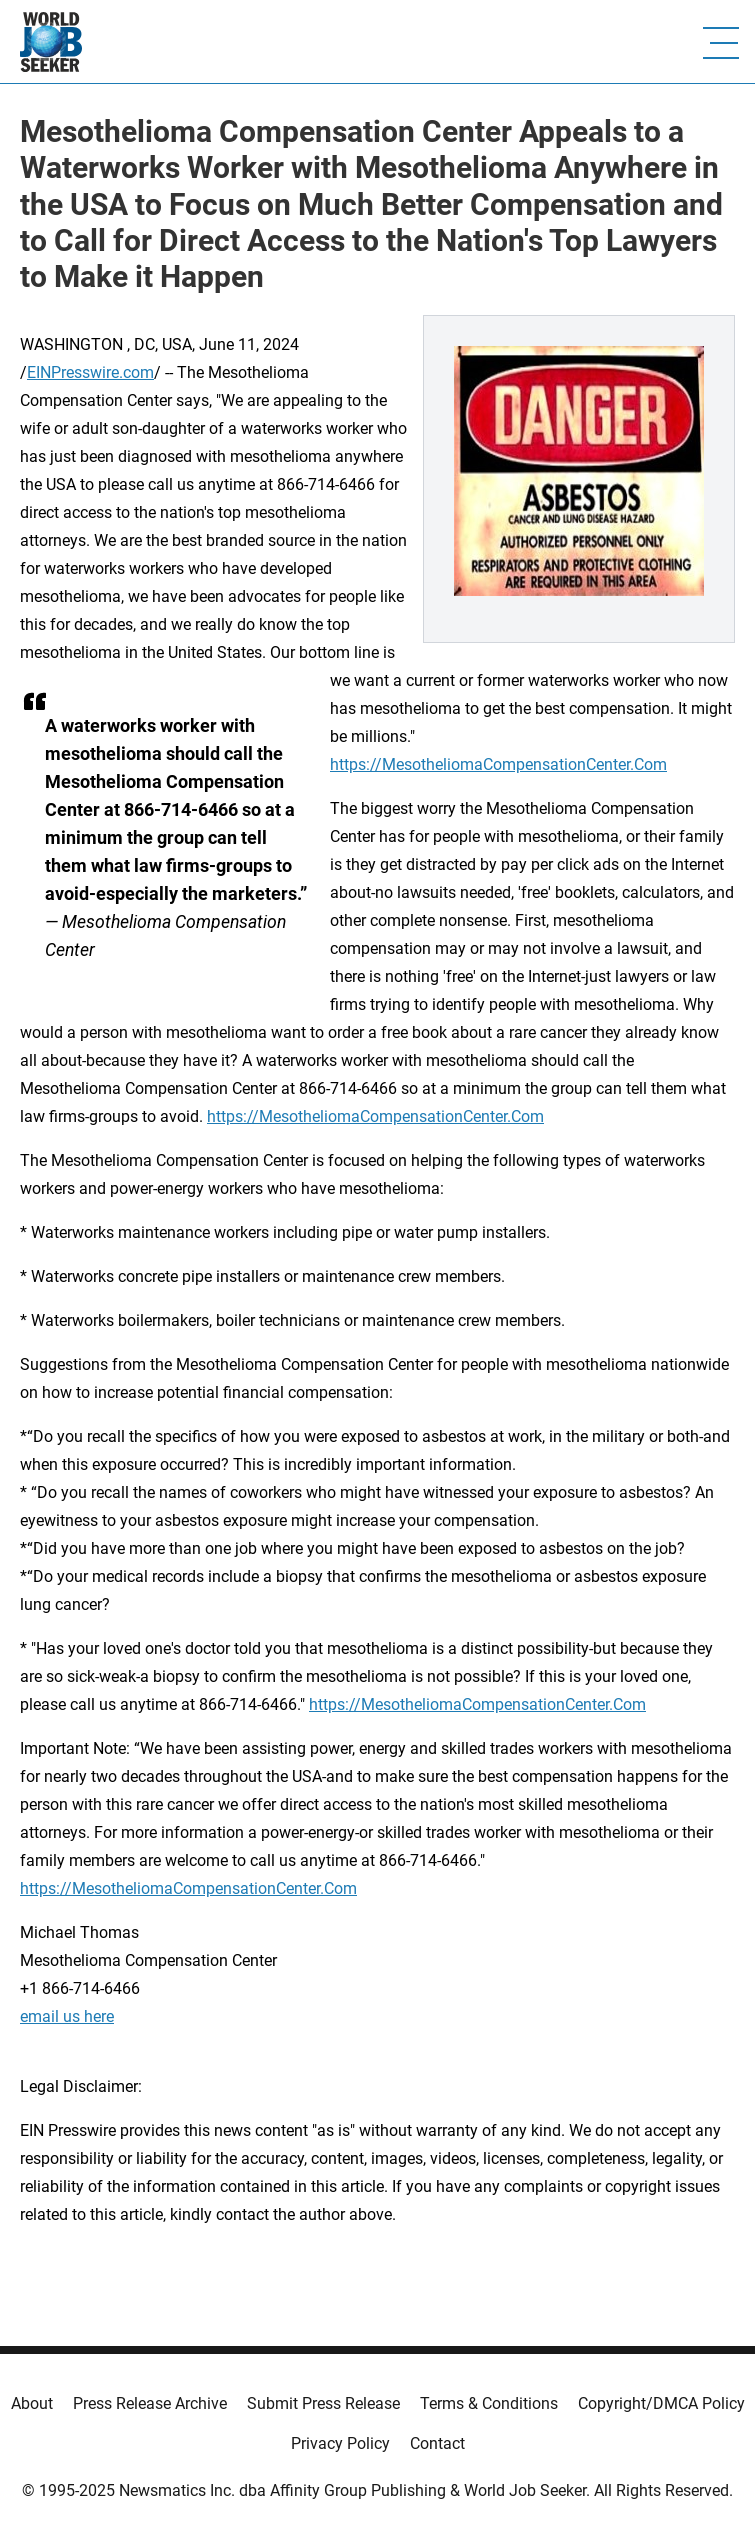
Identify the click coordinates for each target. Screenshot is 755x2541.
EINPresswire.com (90, 372)
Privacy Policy (340, 2443)
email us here (67, 2016)
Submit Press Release (323, 2403)
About (32, 2403)
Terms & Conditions (489, 2403)
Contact (437, 2443)
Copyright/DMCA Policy (661, 2403)
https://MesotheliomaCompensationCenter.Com (498, 764)
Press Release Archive (150, 2403)
